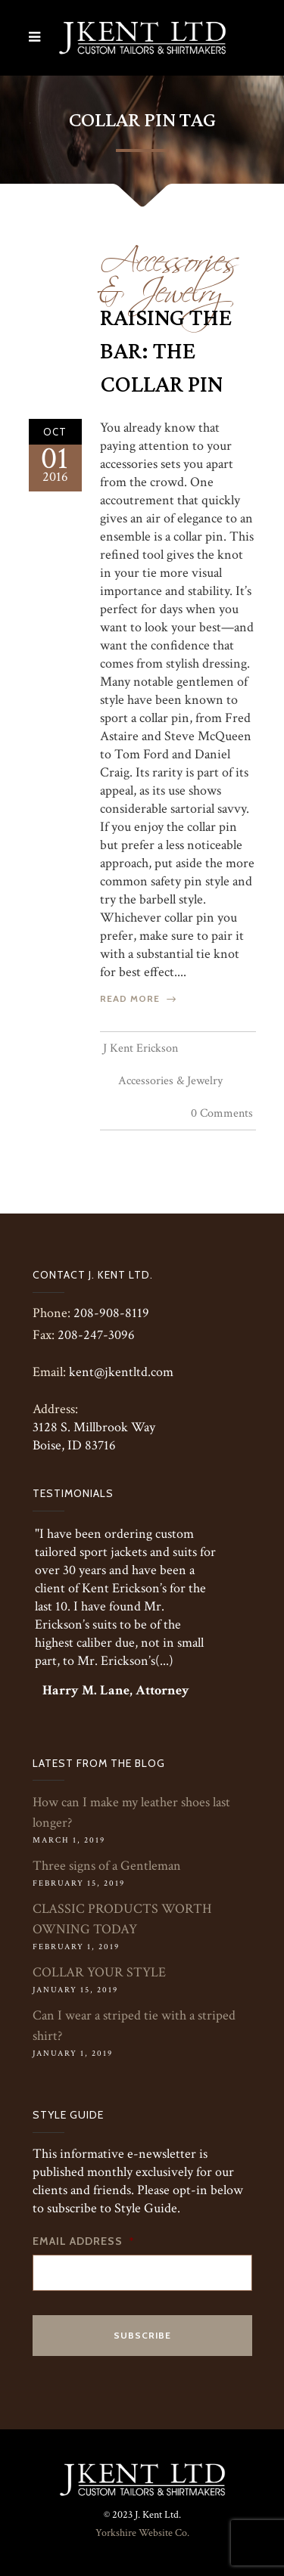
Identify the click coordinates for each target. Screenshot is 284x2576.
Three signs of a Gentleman (107, 1865)
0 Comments (222, 1113)
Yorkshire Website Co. (142, 2533)
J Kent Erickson (140, 1048)
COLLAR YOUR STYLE (99, 1972)
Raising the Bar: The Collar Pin (166, 351)
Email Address (84, 2241)
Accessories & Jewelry (169, 270)
